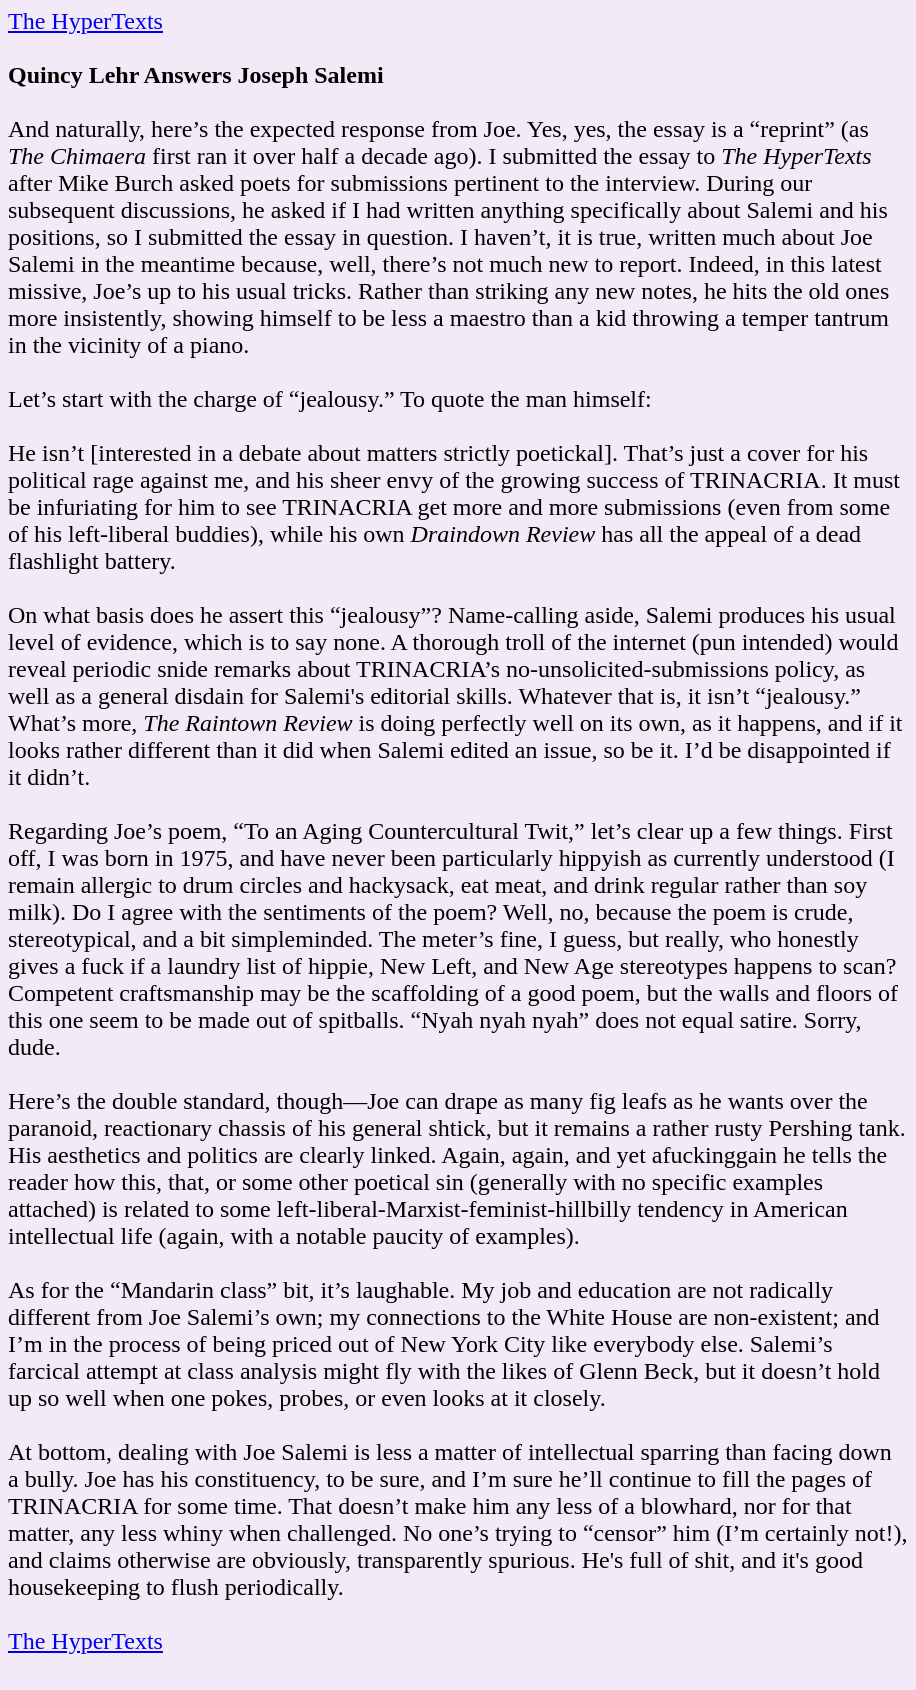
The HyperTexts (85, 21)
